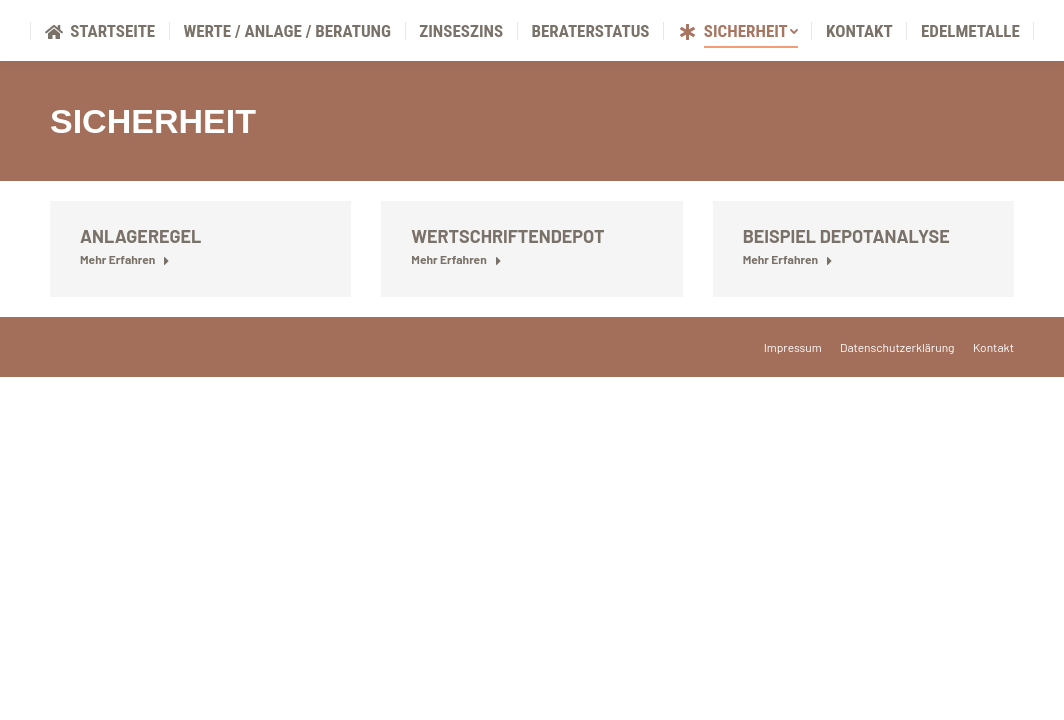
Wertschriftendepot (507, 284)
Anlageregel (140, 284)
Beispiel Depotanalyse (846, 284)
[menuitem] (99, 79)
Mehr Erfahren (125, 307)
